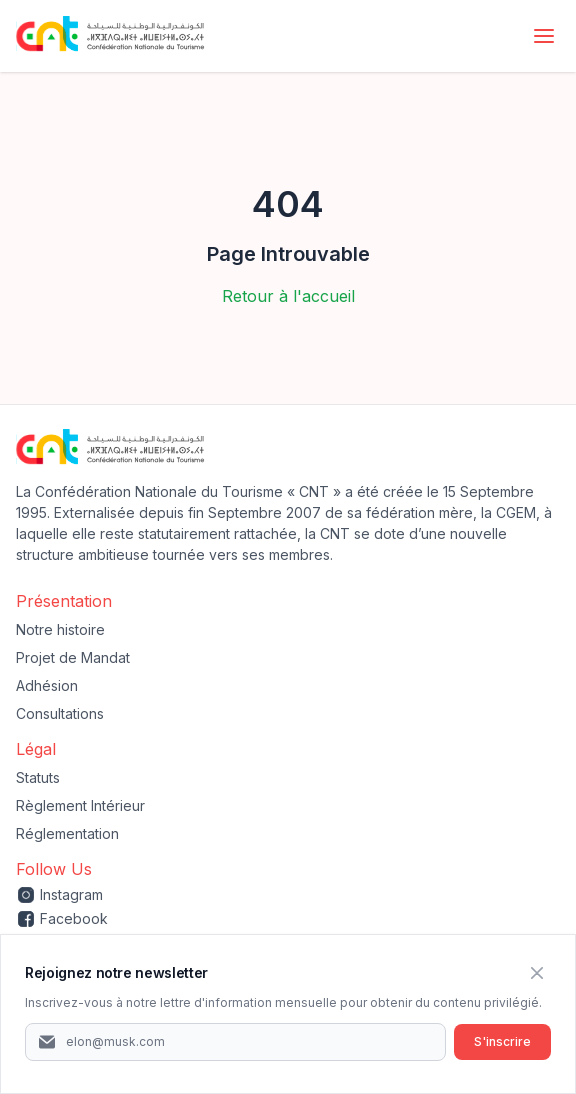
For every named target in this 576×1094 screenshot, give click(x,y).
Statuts (38, 777)
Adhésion (47, 685)
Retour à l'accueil (288, 296)
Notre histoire (60, 629)
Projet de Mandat (73, 657)
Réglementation (67, 833)
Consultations (60, 713)
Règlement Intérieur (80, 805)
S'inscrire (502, 1041)
